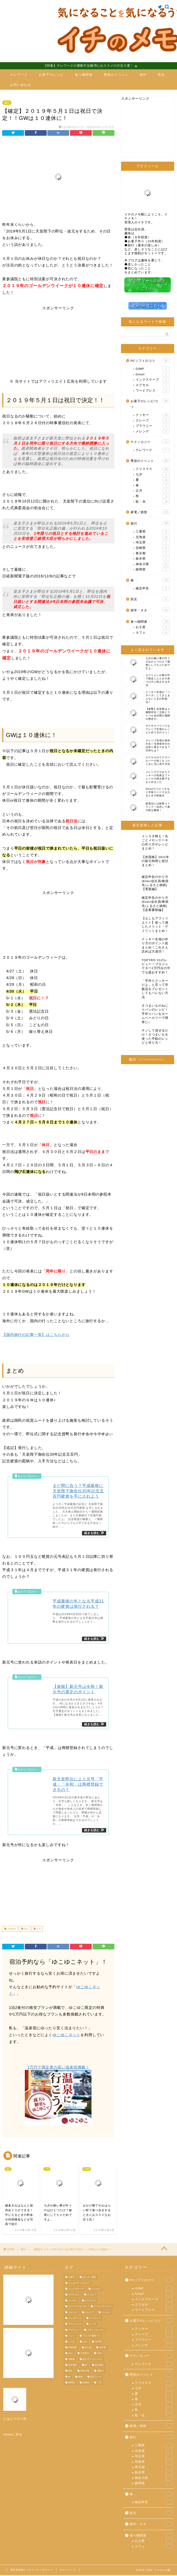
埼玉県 (152, 543)
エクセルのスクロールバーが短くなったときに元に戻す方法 (158, 760)
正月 (152, 491)
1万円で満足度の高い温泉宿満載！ (58, 2068)
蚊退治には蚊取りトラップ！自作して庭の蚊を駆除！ (158, 807)
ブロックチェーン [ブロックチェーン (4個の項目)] (96, 2331)
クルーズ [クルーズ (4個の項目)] (72, 2313)
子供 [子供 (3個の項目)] (99, 2354)
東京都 (152, 553)
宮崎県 (152, 548)
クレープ (152, 420)
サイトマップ (68, 2570)
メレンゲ (152, 431)
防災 (161, 75)
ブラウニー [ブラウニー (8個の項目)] (73, 2331)
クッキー (152, 415)
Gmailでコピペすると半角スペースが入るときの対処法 (158, 792)
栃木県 (152, 559)
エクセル (152, 385)
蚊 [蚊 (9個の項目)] (69, 2378)
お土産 (152, 627)
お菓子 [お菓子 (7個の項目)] (71, 2278)
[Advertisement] (58, 338)
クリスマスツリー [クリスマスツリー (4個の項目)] (102, 2307)
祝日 (25, 1930)
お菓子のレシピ (51, 75)
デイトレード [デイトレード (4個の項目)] (75, 2325)
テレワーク (19, 75)
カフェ (152, 632)
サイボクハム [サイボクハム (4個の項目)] (75, 2319)
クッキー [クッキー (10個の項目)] (72, 2301)
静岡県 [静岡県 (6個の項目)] (71, 2383)
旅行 (143, 75)
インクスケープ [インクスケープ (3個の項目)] (76, 2290)
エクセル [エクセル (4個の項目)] (95, 2290)
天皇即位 (11, 1930)
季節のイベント (116, 75)
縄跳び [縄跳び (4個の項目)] (100, 2372)
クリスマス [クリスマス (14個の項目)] (90, 2301)
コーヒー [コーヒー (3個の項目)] (105, 2313)
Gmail (152, 374)
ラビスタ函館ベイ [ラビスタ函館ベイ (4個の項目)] (91, 2336)
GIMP (152, 369)
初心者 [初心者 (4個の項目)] (88, 2348)
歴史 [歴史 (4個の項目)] (70, 2372)
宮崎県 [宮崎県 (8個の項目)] (71, 2360)
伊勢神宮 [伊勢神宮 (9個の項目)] (72, 2348)
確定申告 (152, 588)
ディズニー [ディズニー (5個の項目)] (94, 2319)
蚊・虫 (152, 502)
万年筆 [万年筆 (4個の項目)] (98, 2342)
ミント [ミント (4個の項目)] (71, 2336)
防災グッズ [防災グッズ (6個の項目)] (95, 2378)
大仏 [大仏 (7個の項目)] (70, 2354)
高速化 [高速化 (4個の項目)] (86, 2383)
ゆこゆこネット (66, 2036)
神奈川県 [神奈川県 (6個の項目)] (84, 2372)
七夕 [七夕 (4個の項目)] (85, 2342)
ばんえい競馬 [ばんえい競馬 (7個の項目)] (89, 2278)
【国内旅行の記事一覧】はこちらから (36, 1335)
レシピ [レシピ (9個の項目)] (71, 2342)
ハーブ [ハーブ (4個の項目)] (92, 2325)
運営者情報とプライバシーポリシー (31, 2570)
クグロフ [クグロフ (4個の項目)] (91, 2295)
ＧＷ (38, 1930)
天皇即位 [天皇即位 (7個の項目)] (84, 2354)
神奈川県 (152, 564)
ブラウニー (152, 426)
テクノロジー (150, 442)
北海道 (152, 537)
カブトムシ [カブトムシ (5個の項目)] (73, 2295)
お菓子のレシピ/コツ (150, 404)
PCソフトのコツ (150, 360)
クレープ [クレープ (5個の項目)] (89, 2313)
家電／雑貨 (150, 512)
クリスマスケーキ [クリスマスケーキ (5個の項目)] (77, 2307)
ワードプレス (152, 390)
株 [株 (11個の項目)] (86, 2366)
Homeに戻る (12, 2435)
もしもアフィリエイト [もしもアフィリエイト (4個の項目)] (79, 2284)
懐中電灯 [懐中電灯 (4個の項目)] (72, 2366)
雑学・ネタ (150, 610)
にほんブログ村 (15, 2419)
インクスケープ (152, 380)
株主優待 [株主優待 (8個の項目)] (99, 2366)
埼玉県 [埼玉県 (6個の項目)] (102, 2348)
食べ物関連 (84, 75)
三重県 (152, 532)
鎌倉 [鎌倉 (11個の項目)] (80, 2378)
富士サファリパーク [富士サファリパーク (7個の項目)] (93, 2360)
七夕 (152, 475)
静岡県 (152, 570)
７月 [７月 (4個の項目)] (99, 2383)
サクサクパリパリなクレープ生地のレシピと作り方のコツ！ (158, 729)
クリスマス (152, 469)
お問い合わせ (20, 85)
